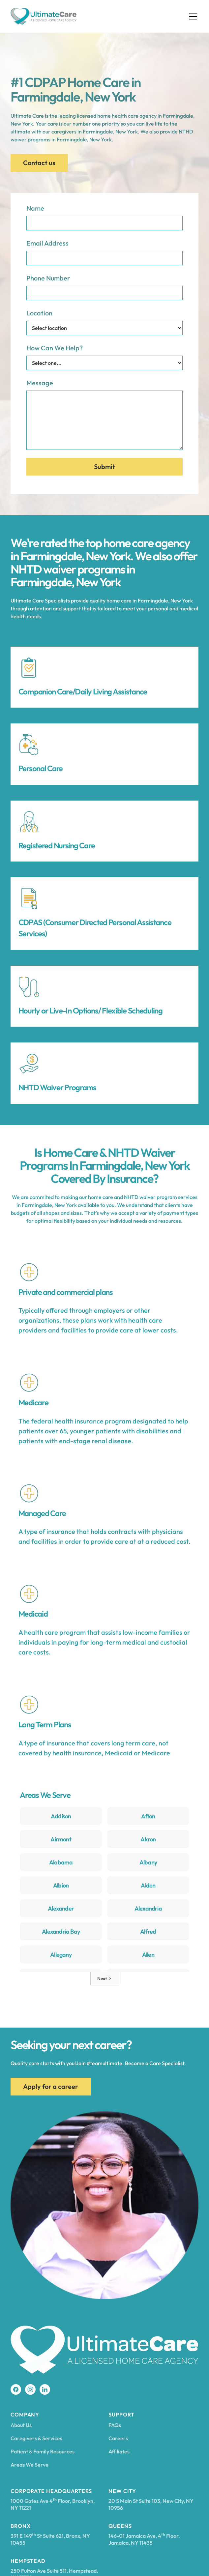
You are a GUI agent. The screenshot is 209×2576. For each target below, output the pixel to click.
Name (35, 208)
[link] (61, 1818)
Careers (118, 2438)
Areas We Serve (29, 2464)
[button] (191, 16)
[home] (43, 16)
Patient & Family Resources (43, 2451)
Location (39, 313)
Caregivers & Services (36, 2438)
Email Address (47, 243)
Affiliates (119, 2451)
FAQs (114, 2425)
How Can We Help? (54, 348)
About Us (21, 2425)
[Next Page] (104, 1978)
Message (39, 383)
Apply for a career (50, 2086)
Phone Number (48, 278)
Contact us (39, 163)
